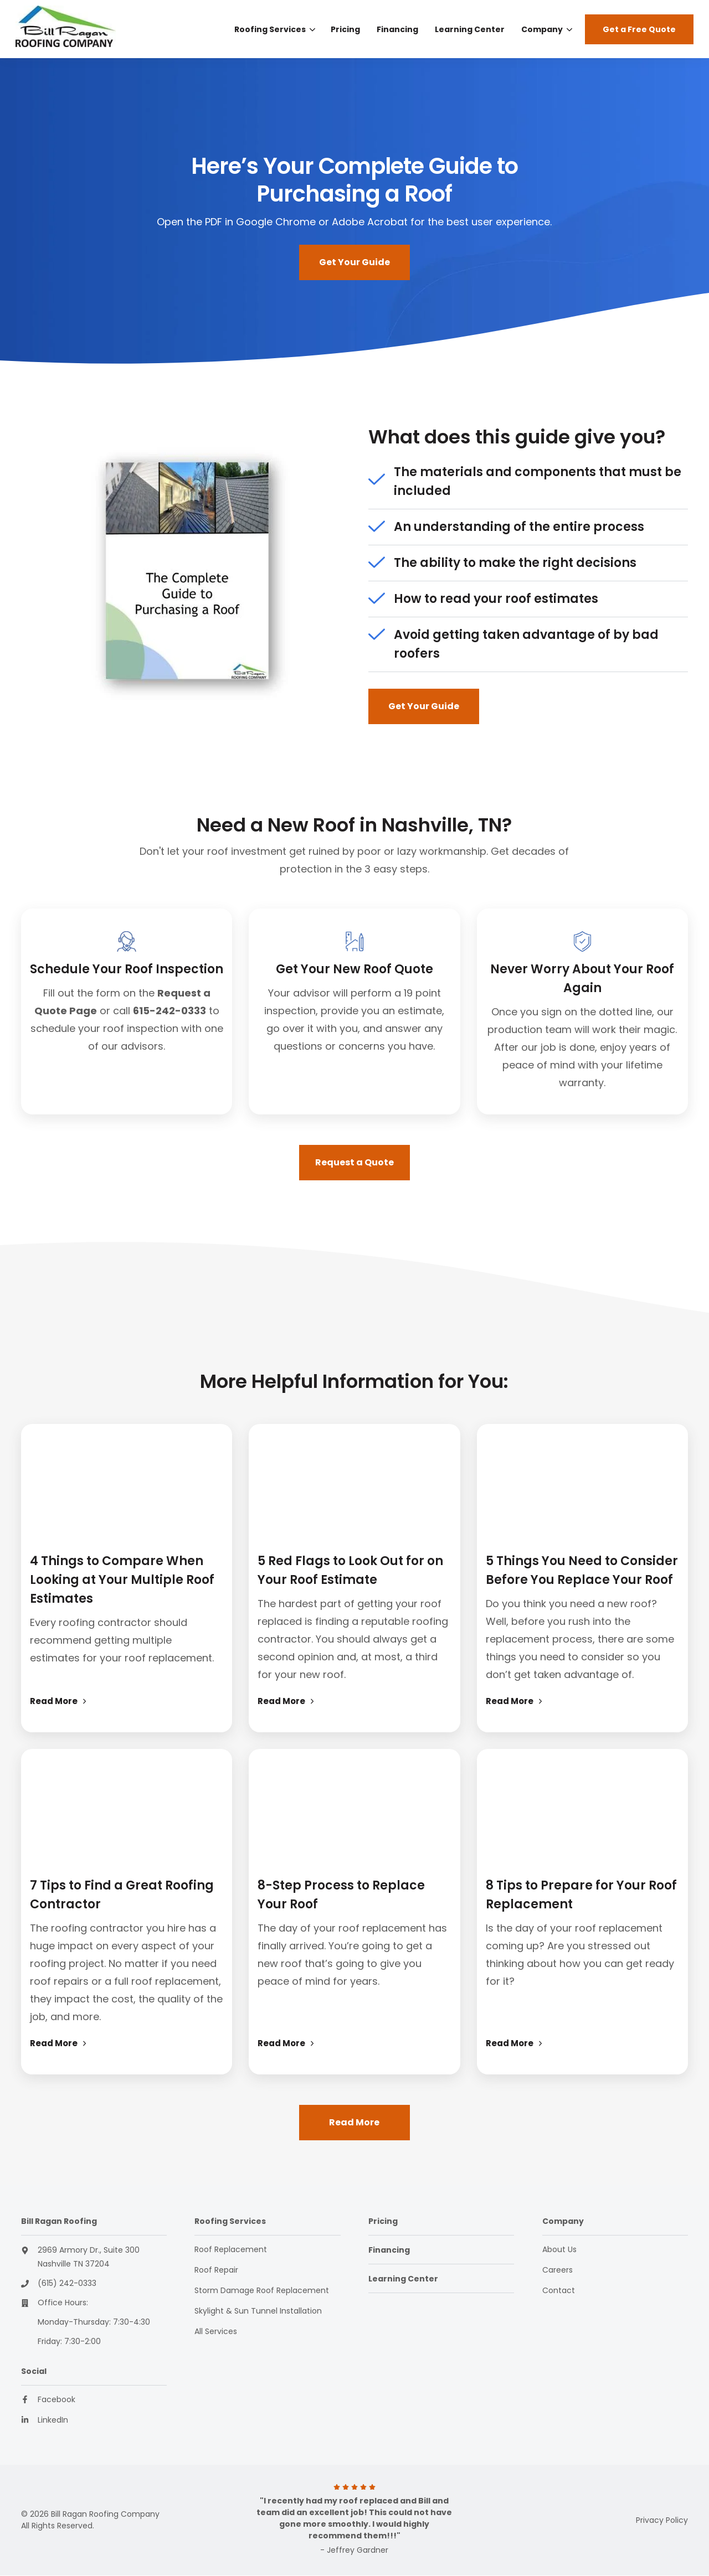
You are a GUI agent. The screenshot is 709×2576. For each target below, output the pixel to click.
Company (542, 29)
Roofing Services (270, 29)
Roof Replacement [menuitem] (230, 2249)
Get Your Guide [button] (354, 262)
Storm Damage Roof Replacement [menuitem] (261, 2290)
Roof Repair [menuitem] (216, 2269)
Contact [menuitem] (558, 2290)
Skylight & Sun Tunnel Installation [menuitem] (258, 2310)
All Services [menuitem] (215, 2331)
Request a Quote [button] (354, 1162)
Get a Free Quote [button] (639, 29)
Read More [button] (354, 2122)
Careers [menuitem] (557, 2269)
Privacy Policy (662, 2520)
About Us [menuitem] (559, 2249)
